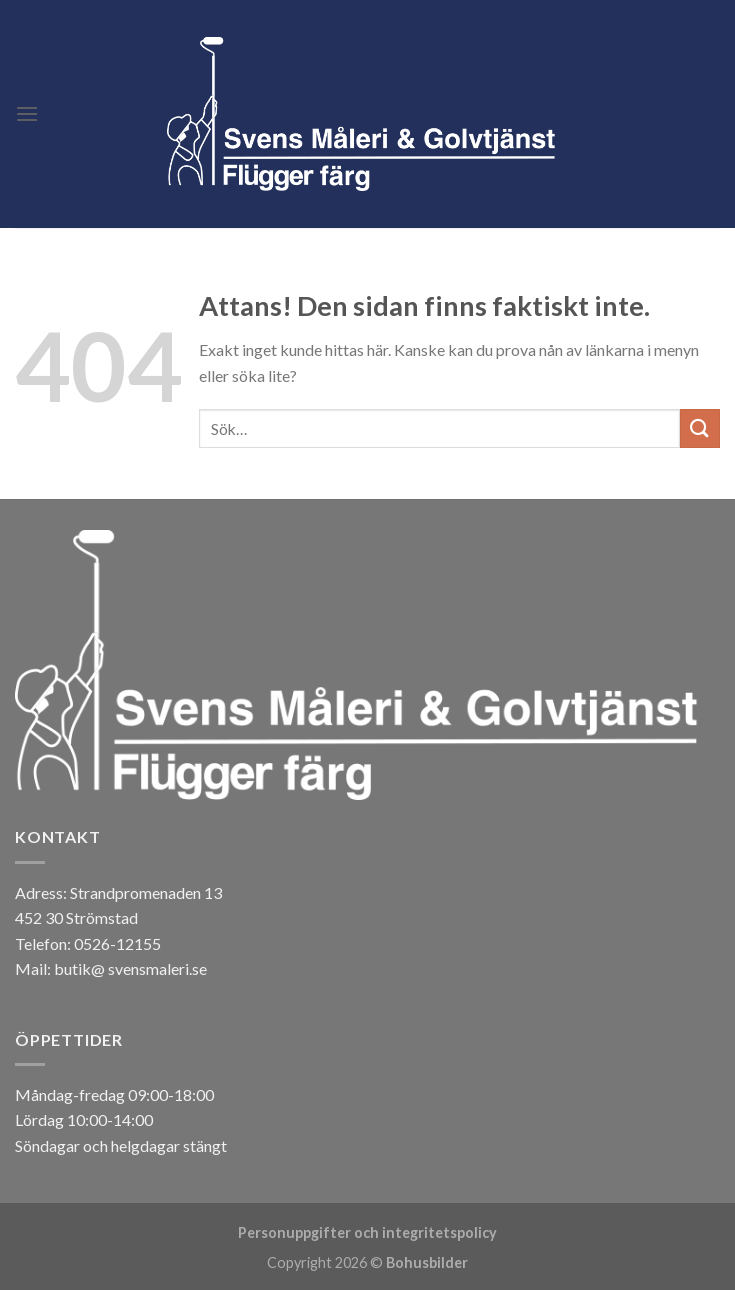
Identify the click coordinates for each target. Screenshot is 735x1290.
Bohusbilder (427, 1262)
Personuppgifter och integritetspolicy (367, 1232)
